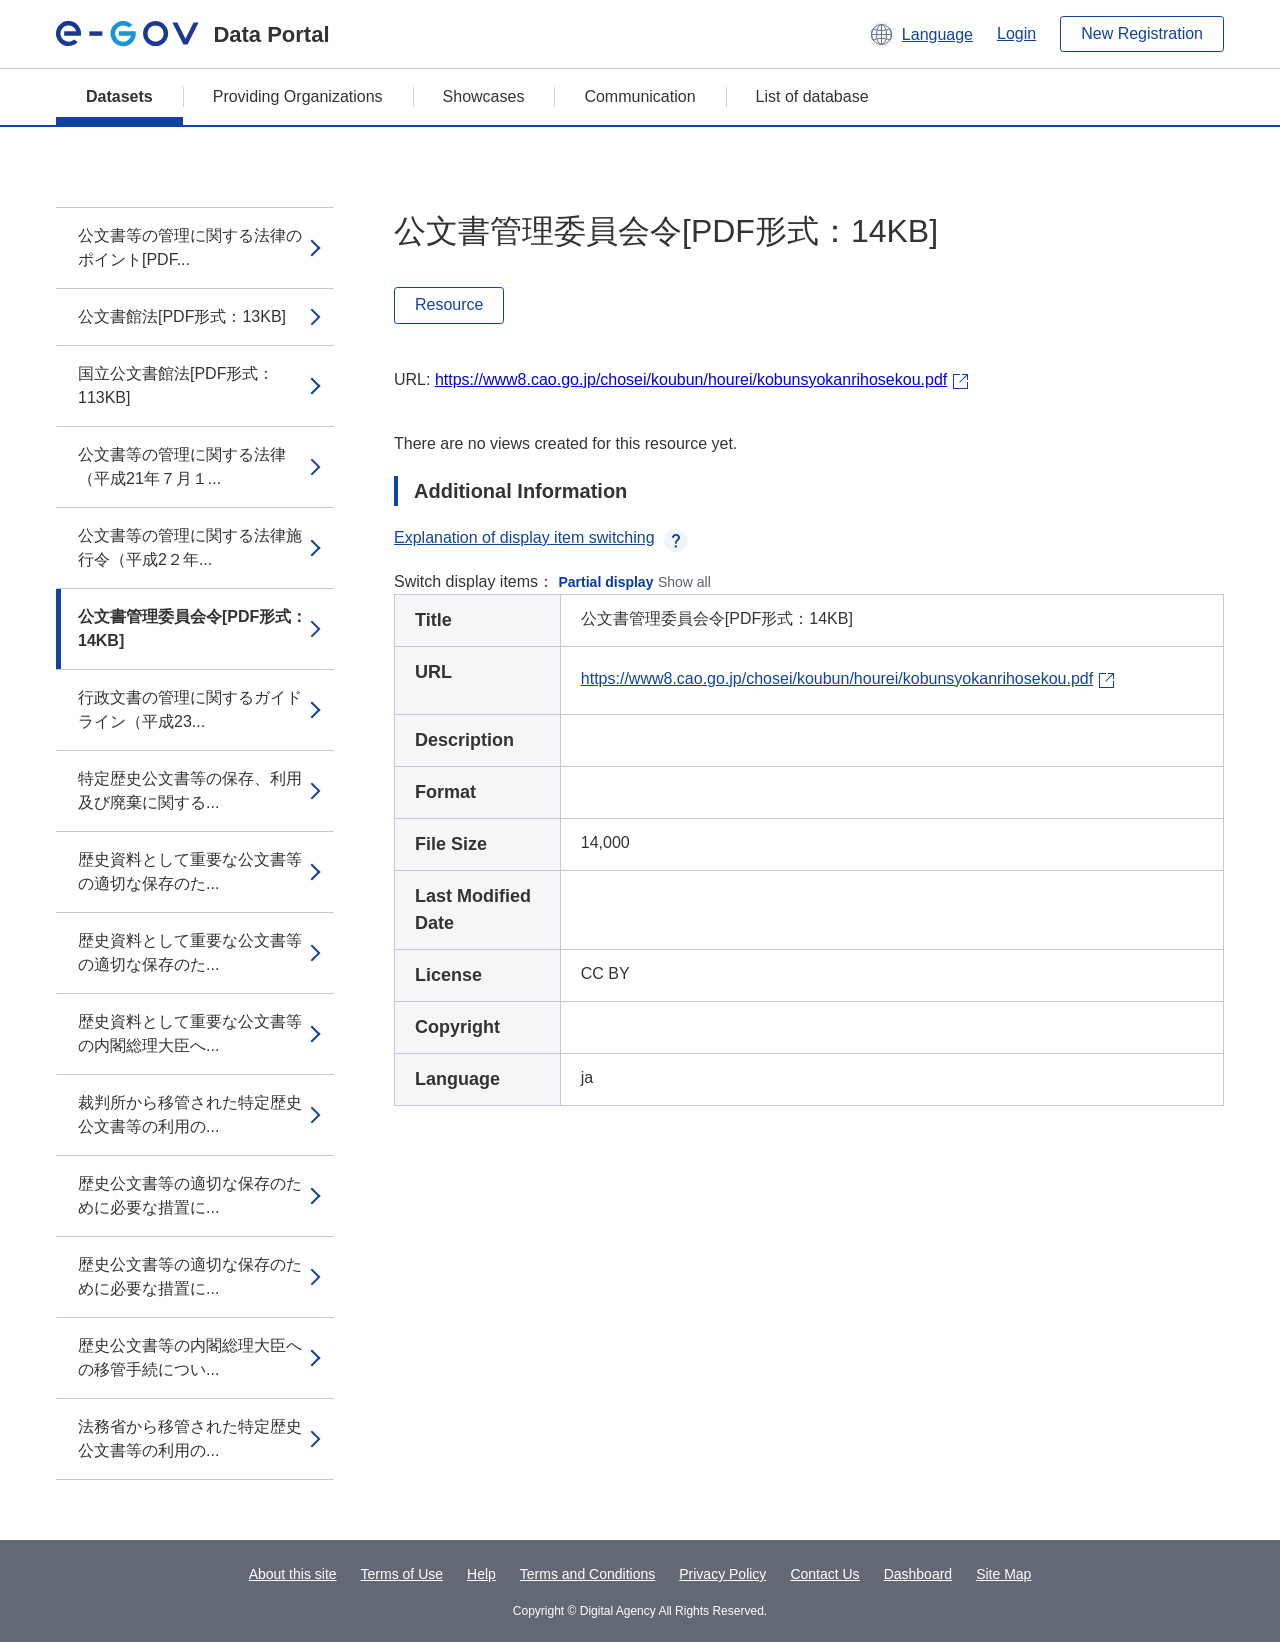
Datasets (119, 96)
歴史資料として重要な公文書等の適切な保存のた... (190, 871)
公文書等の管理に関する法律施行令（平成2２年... (190, 547)
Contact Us (824, 1574)
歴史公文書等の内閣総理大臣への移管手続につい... (190, 1357)
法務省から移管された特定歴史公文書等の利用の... (190, 1438)
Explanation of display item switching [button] (540, 537)
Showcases (484, 96)
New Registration (1142, 33)
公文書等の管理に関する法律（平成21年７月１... (182, 466)
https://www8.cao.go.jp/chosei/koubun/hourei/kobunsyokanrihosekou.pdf (691, 379)
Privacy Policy (722, 1574)
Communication (639, 96)
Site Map (1003, 1574)
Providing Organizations (298, 96)
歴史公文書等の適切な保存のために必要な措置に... (190, 1195)
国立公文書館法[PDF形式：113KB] (176, 385)
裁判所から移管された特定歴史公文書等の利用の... (190, 1114)
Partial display (606, 582)
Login (1016, 33)
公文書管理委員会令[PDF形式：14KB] (192, 628)
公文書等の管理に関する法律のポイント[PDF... (190, 247)
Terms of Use (402, 1574)
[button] (920, 34)
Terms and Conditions (587, 1574)
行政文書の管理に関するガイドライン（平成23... (190, 709)
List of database (812, 96)
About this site (293, 1574)
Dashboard (918, 1574)
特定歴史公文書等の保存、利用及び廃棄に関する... (190, 790)
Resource (449, 304)
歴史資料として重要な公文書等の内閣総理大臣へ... (190, 1033)
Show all (684, 582)
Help (481, 1574)
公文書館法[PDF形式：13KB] (182, 316)
